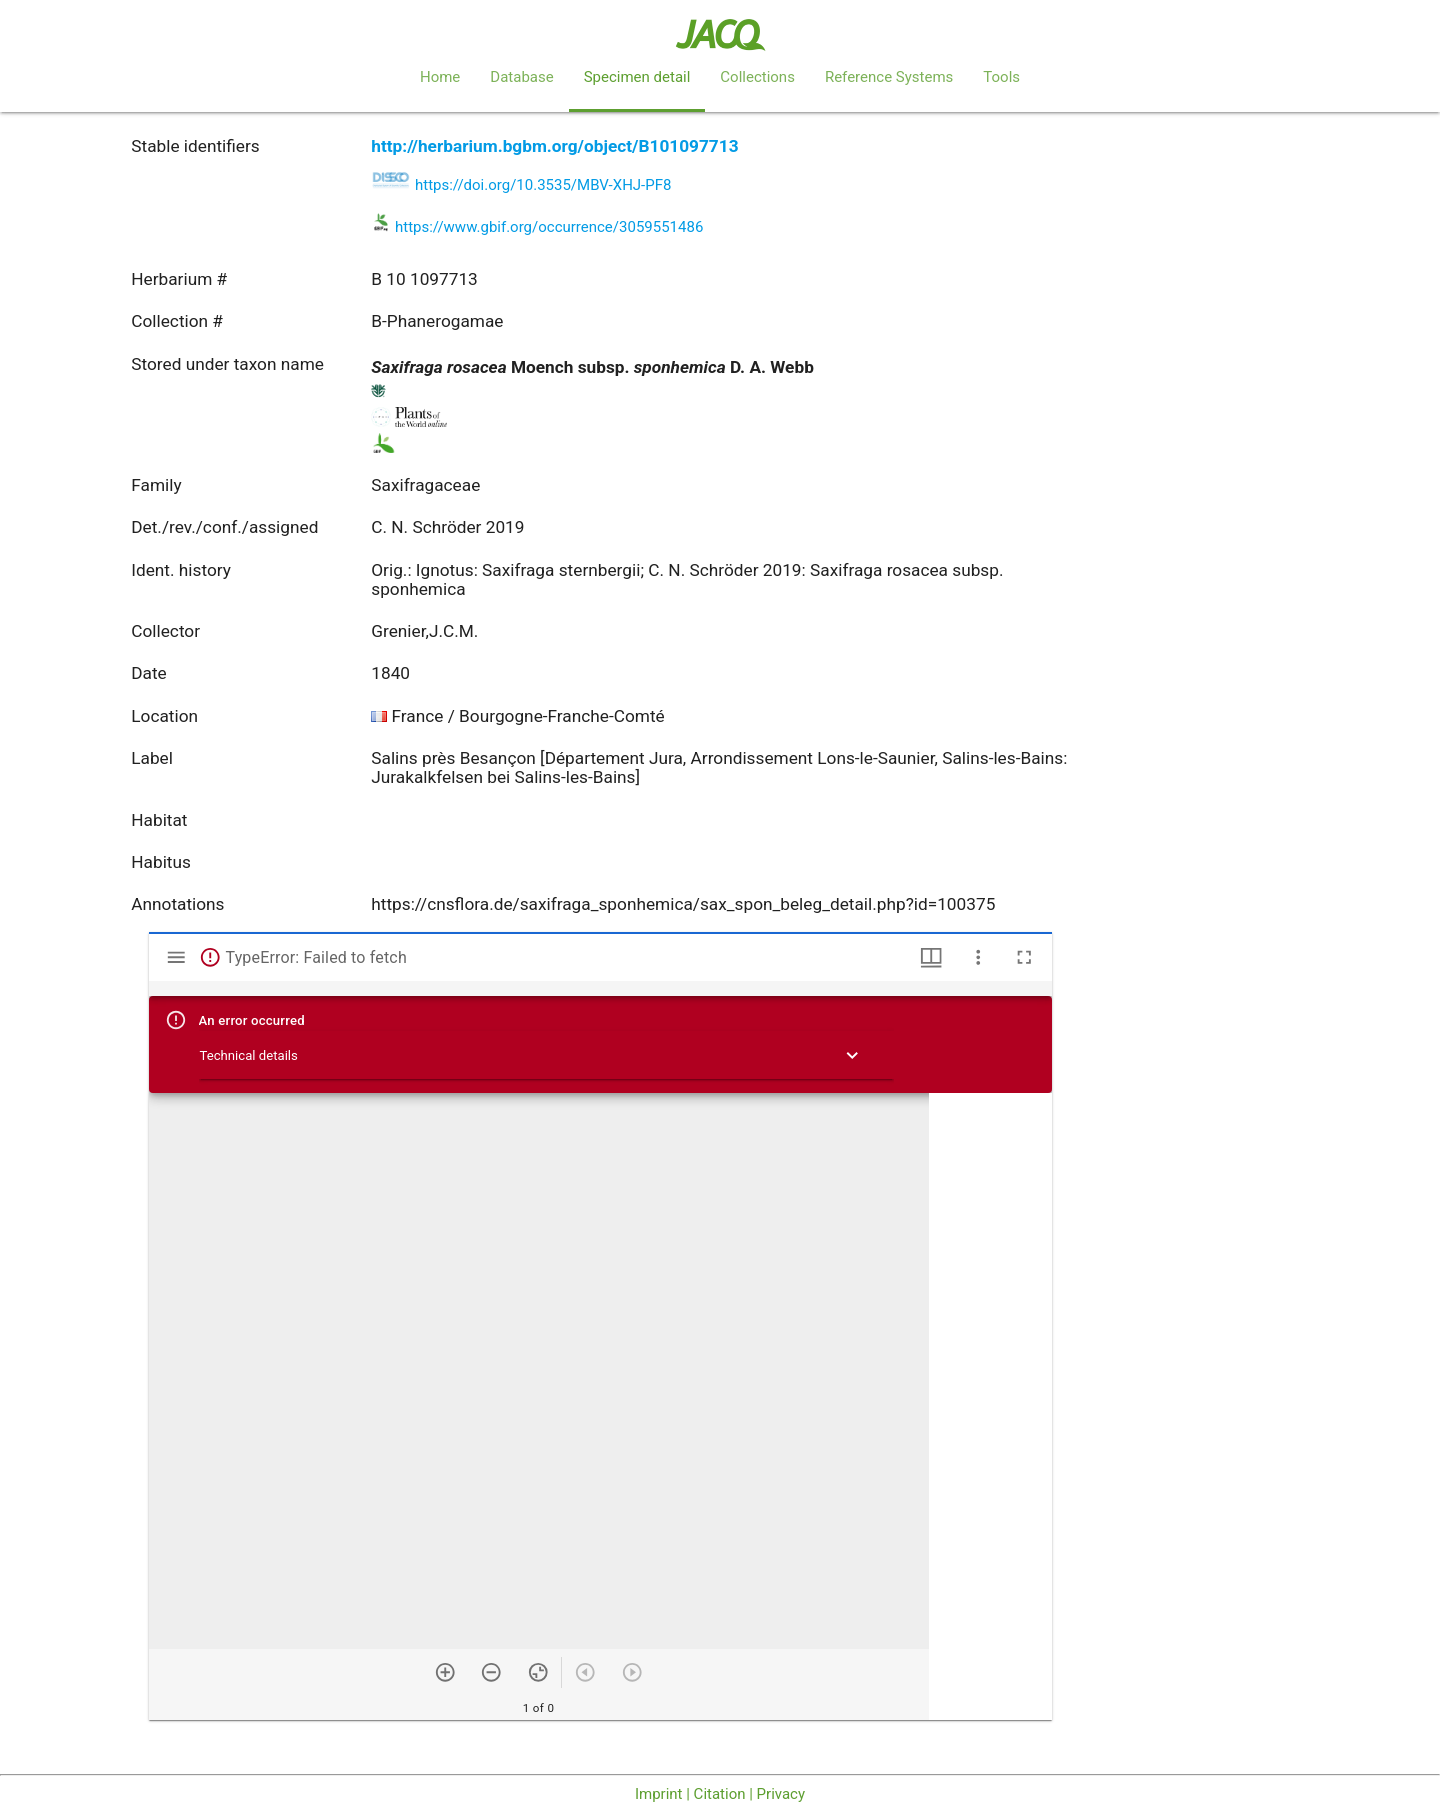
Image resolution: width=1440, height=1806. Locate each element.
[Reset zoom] (538, 1672)
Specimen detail (637, 77)
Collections (757, 77)
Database (521, 77)
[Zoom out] (491, 1672)
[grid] (990, 1406)
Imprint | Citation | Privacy (720, 1794)
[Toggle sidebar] (176, 957)
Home (440, 77)
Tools (1001, 77)
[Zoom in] (445, 1672)
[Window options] (978, 957)
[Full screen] (1024, 957)
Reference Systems (889, 77)
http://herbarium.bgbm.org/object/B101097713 (554, 146)
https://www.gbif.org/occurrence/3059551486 (549, 227)
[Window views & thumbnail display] (931, 957)
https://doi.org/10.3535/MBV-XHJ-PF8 (543, 185)
